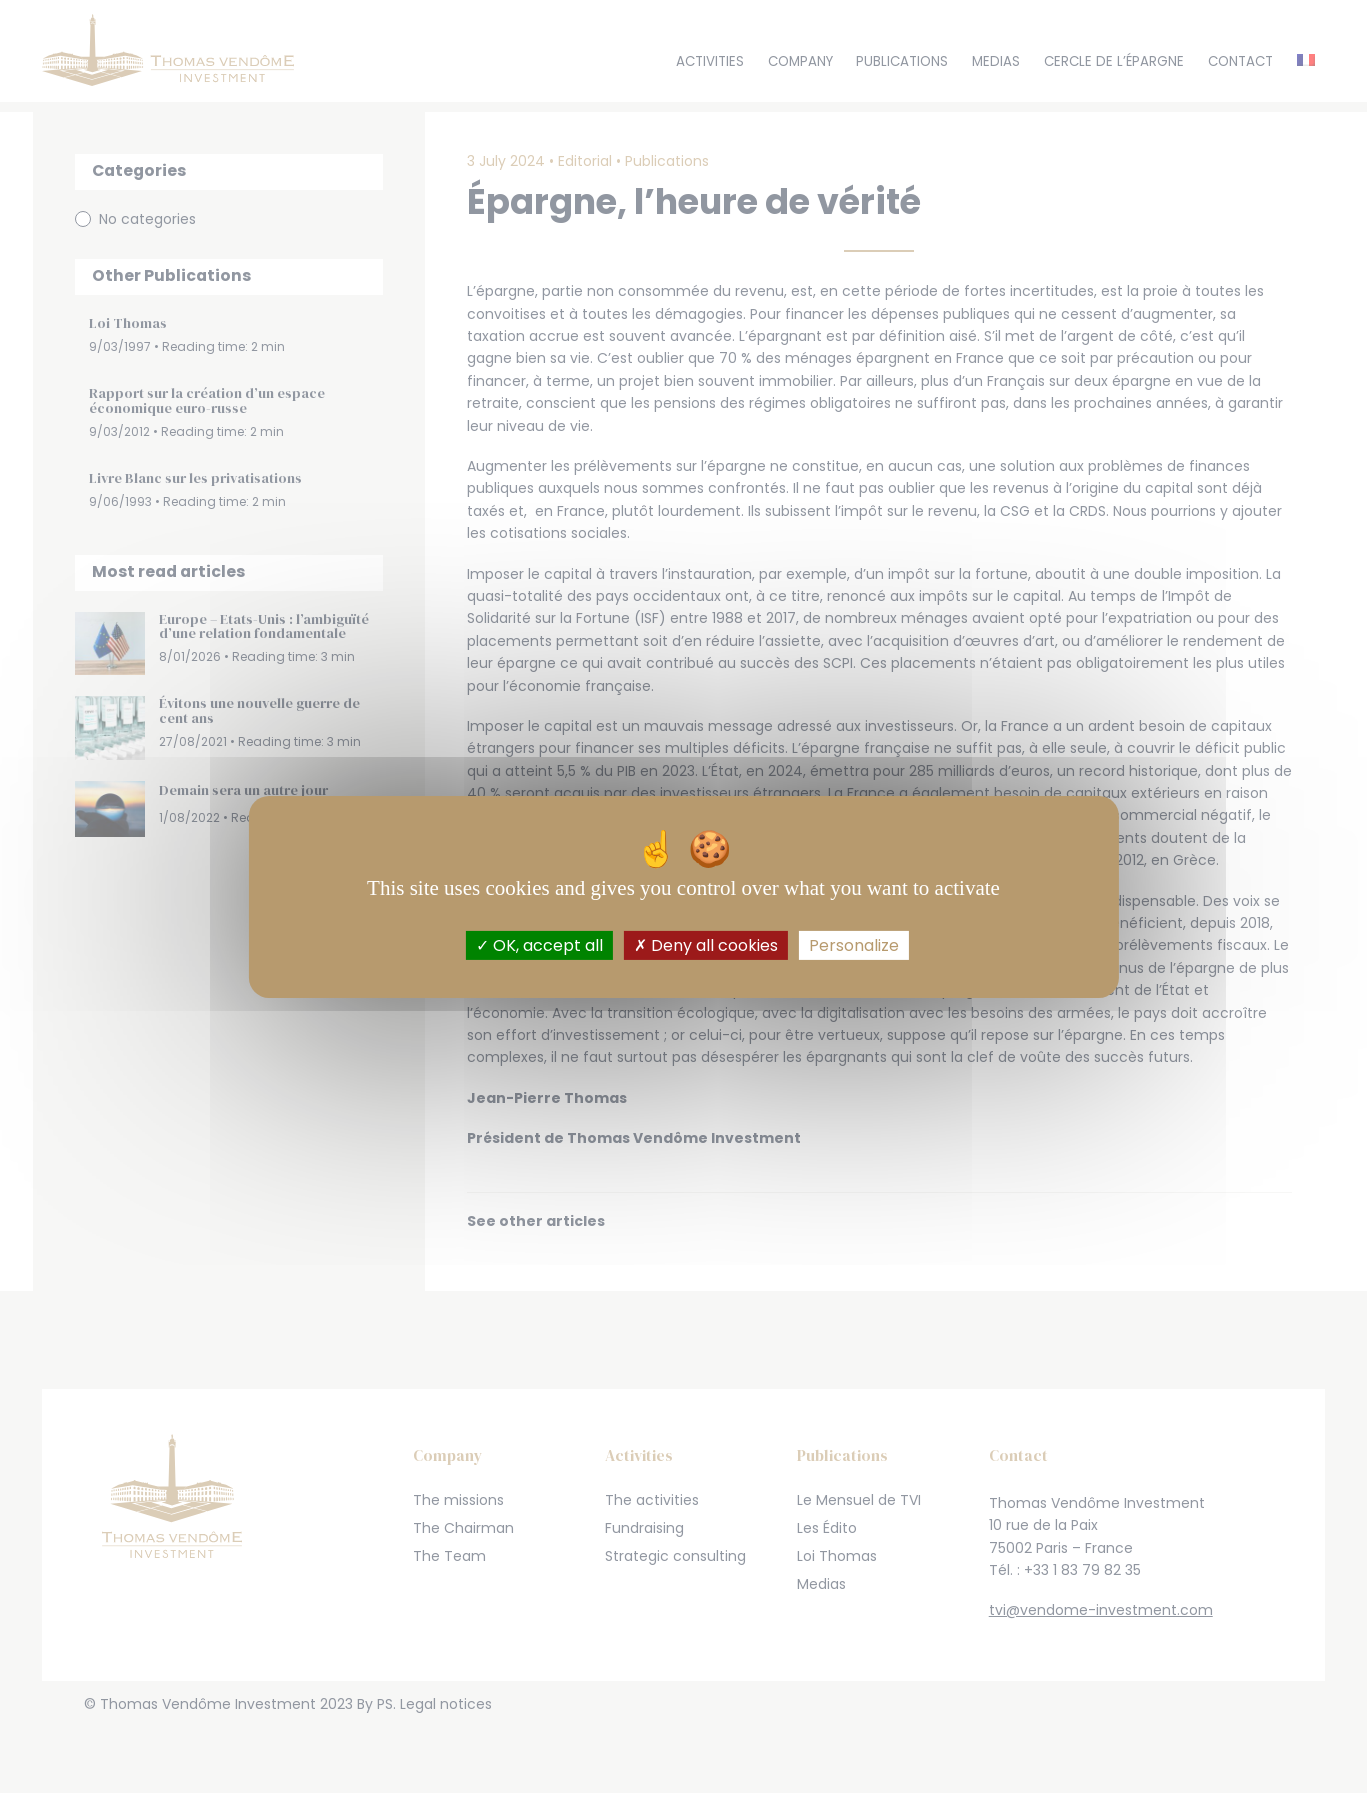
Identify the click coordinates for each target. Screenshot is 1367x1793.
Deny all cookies (706, 944)
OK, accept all (539, 944)
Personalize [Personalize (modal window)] (854, 944)
